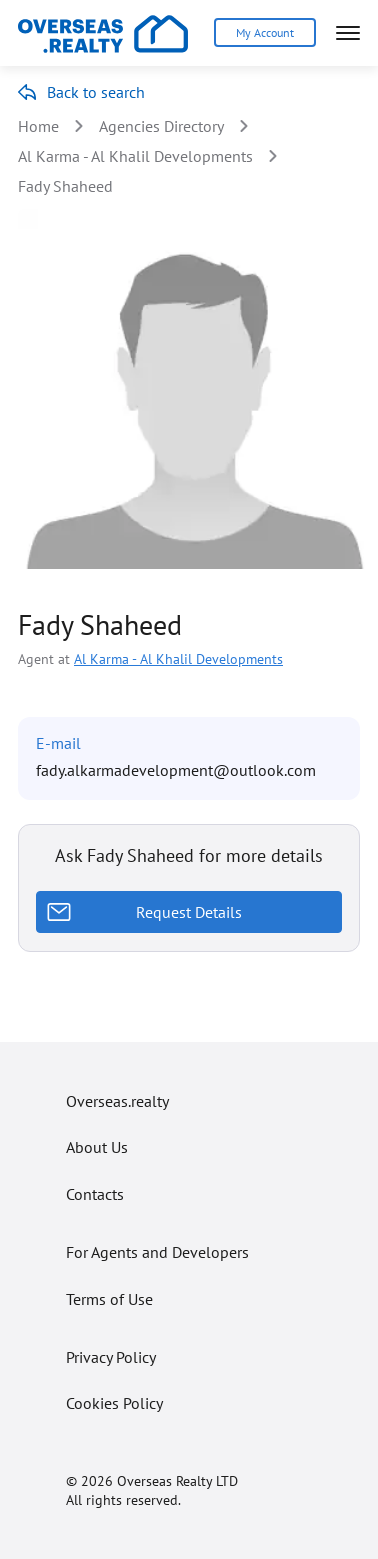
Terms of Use (109, 1299)
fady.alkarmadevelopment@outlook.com (176, 770)
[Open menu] (348, 33)
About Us (97, 1147)
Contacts (95, 1194)
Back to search (96, 92)
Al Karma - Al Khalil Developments (135, 156)
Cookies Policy (114, 1403)
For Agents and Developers (157, 1252)
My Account (265, 32)
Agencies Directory (161, 126)
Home (38, 126)
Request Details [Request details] (189, 912)
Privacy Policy (111, 1357)
